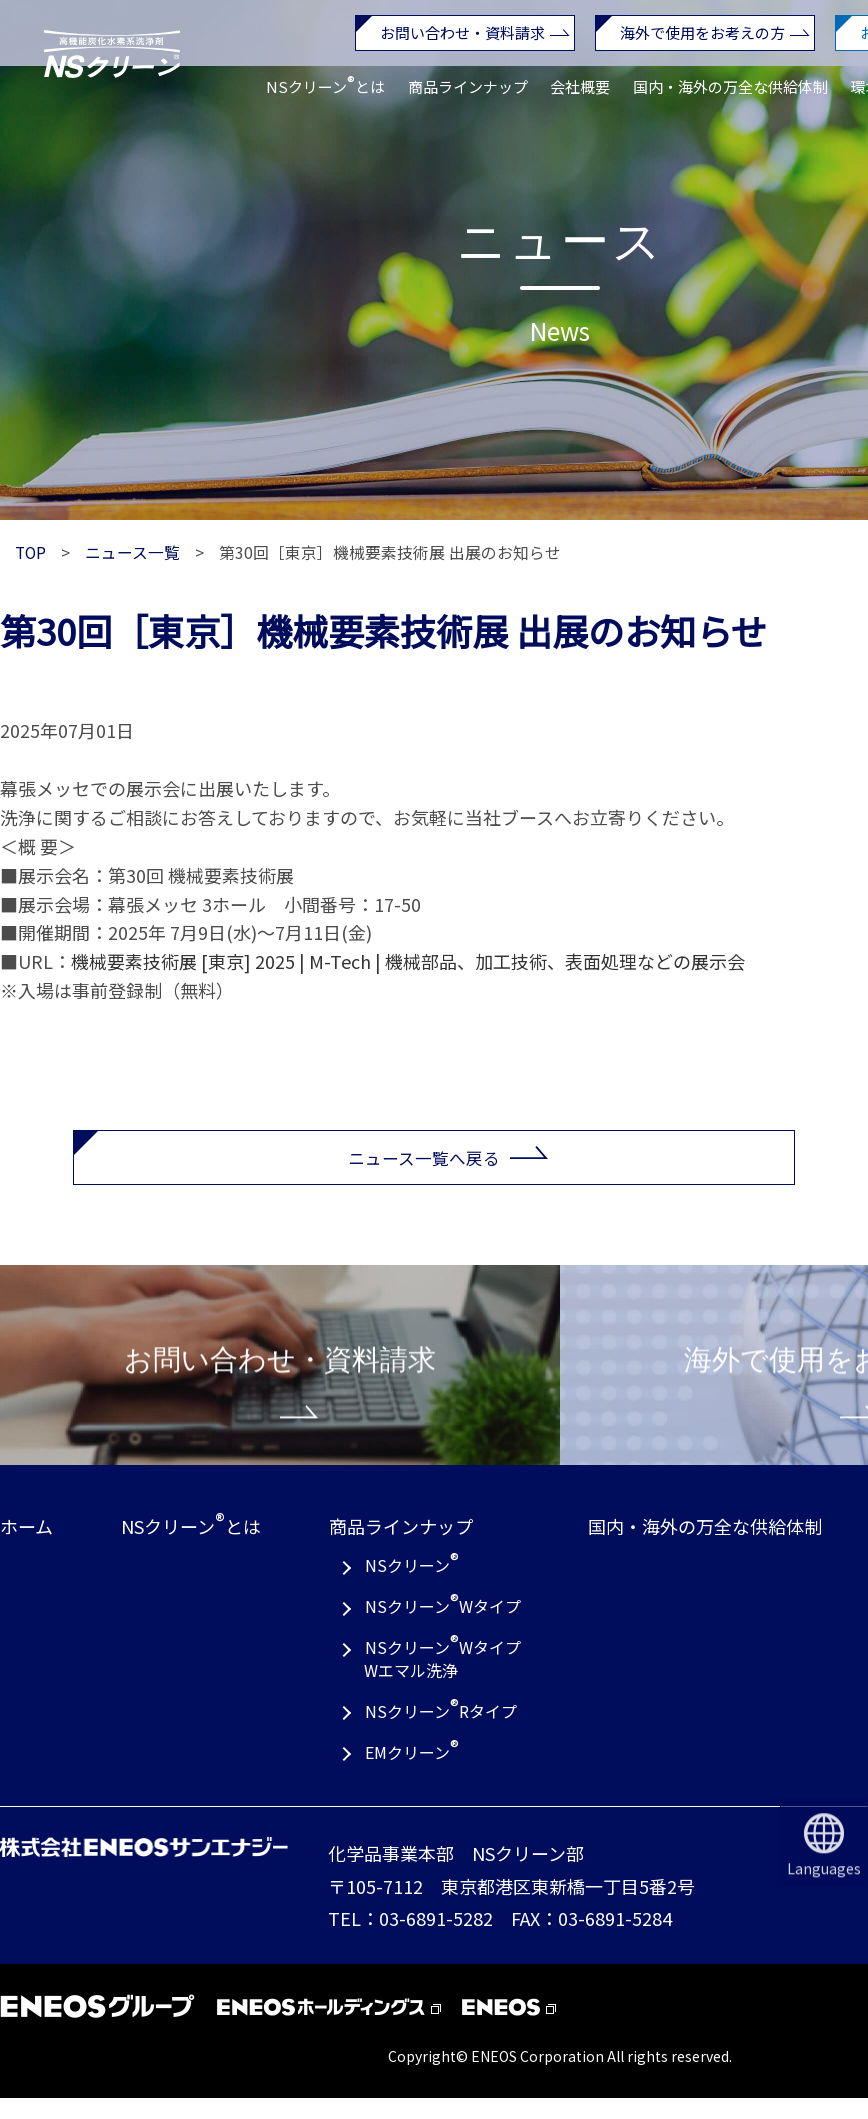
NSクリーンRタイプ (441, 1730)
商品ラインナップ (468, 86)
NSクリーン (412, 1584)
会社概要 (580, 86)
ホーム (26, 1548)
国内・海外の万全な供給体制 (730, 87)
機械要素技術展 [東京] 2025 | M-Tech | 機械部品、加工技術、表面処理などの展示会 (408, 961)
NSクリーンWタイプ (443, 1625)
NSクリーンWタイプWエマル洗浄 (442, 1677)
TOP (30, 552)
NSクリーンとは (325, 83)
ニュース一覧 (132, 552)
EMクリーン (412, 1771)
